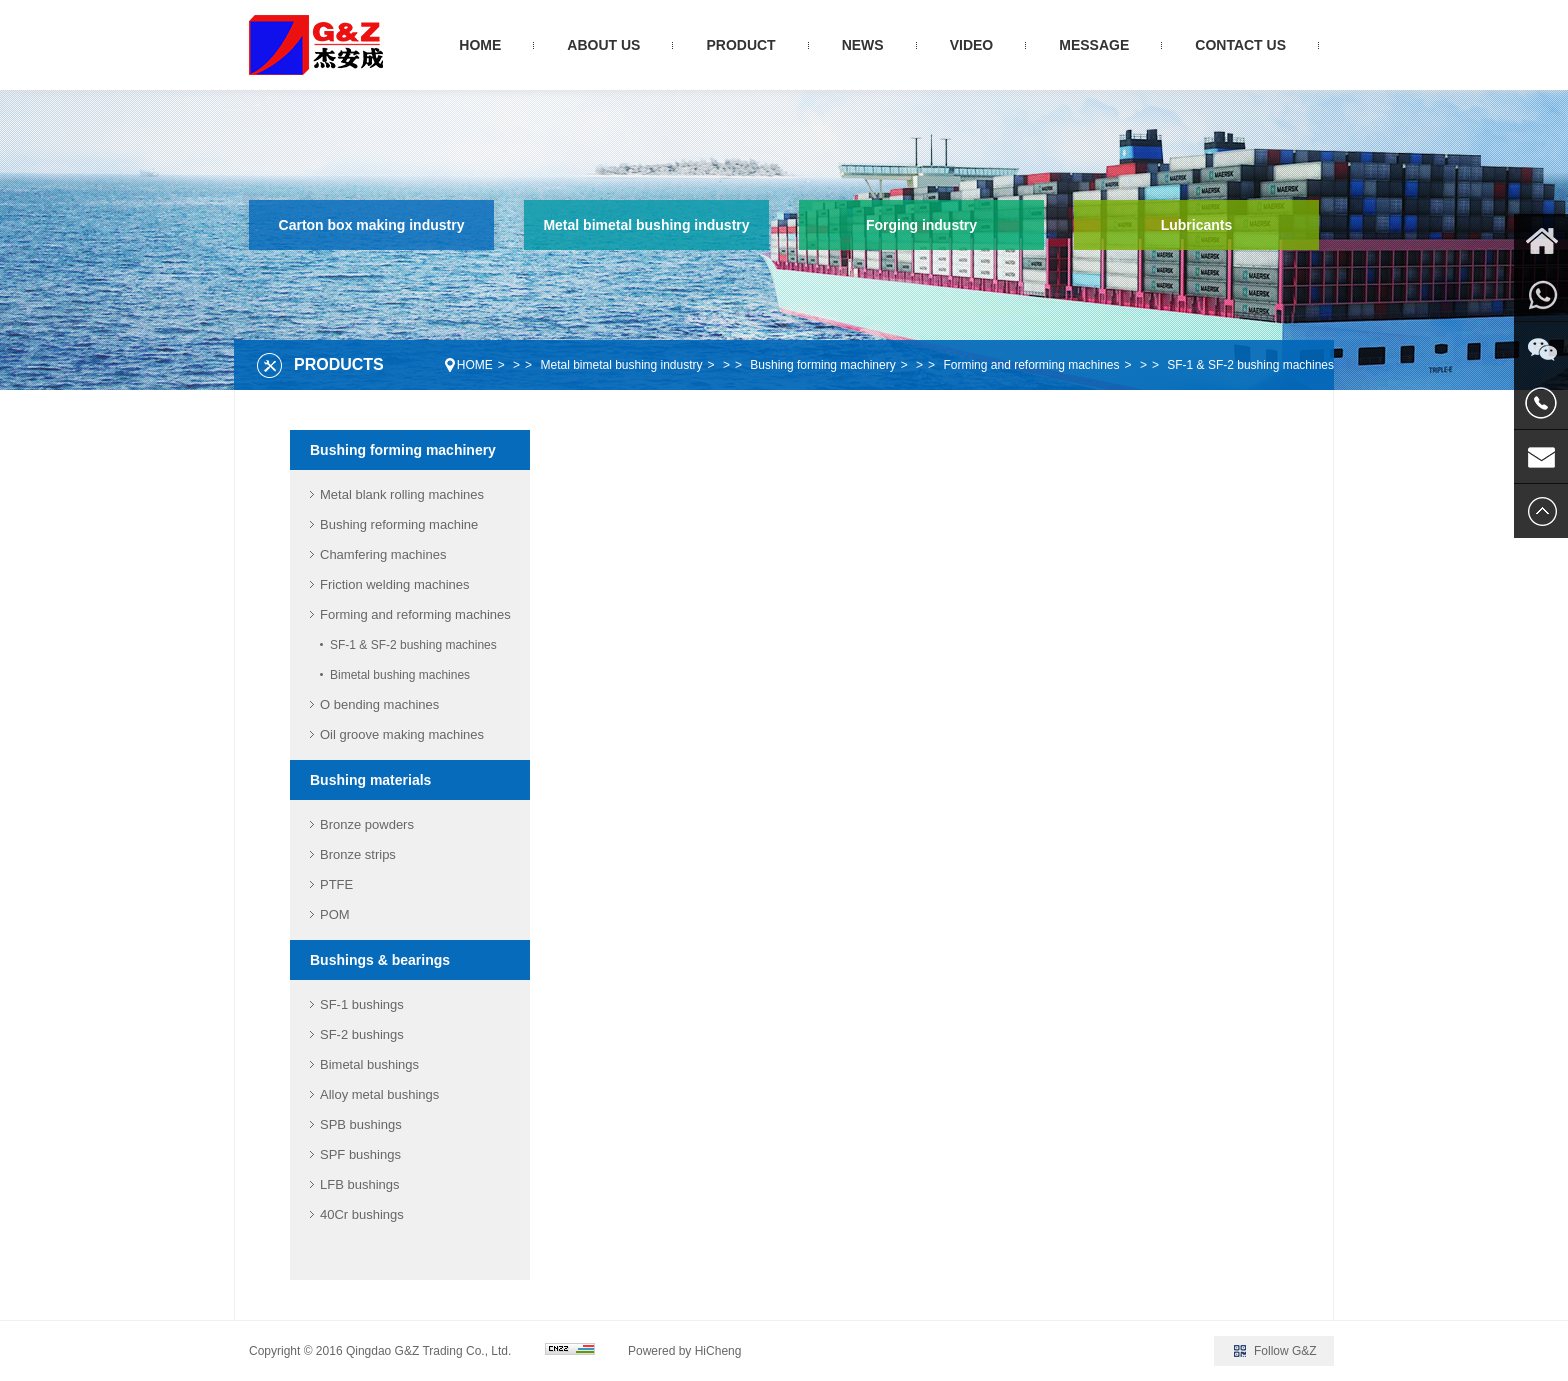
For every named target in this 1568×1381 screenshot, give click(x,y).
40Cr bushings (362, 1214)
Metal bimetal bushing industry (646, 225)
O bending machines (379, 704)
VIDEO (972, 45)
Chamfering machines (383, 554)
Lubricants (1197, 225)
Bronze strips (358, 854)
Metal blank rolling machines (402, 494)
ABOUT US (603, 45)
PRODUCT (740, 45)
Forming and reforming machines (1031, 365)
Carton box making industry (372, 225)
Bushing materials (370, 780)
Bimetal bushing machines (400, 675)
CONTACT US (1240, 45)
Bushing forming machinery (822, 365)
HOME (480, 45)
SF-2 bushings (362, 1034)
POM (335, 914)
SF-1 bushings (362, 1004)
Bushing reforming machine (399, 524)
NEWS (863, 45)
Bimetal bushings (369, 1064)
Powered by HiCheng (684, 1351)
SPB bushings (361, 1124)
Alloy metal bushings (379, 1094)
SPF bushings (360, 1154)
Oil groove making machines (402, 734)
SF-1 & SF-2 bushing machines (1250, 365)
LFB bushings (360, 1184)
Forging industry (921, 225)
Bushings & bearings (380, 960)
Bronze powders (367, 824)
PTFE (336, 884)
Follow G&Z (1285, 1351)
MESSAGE (1094, 45)
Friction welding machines (395, 584)
